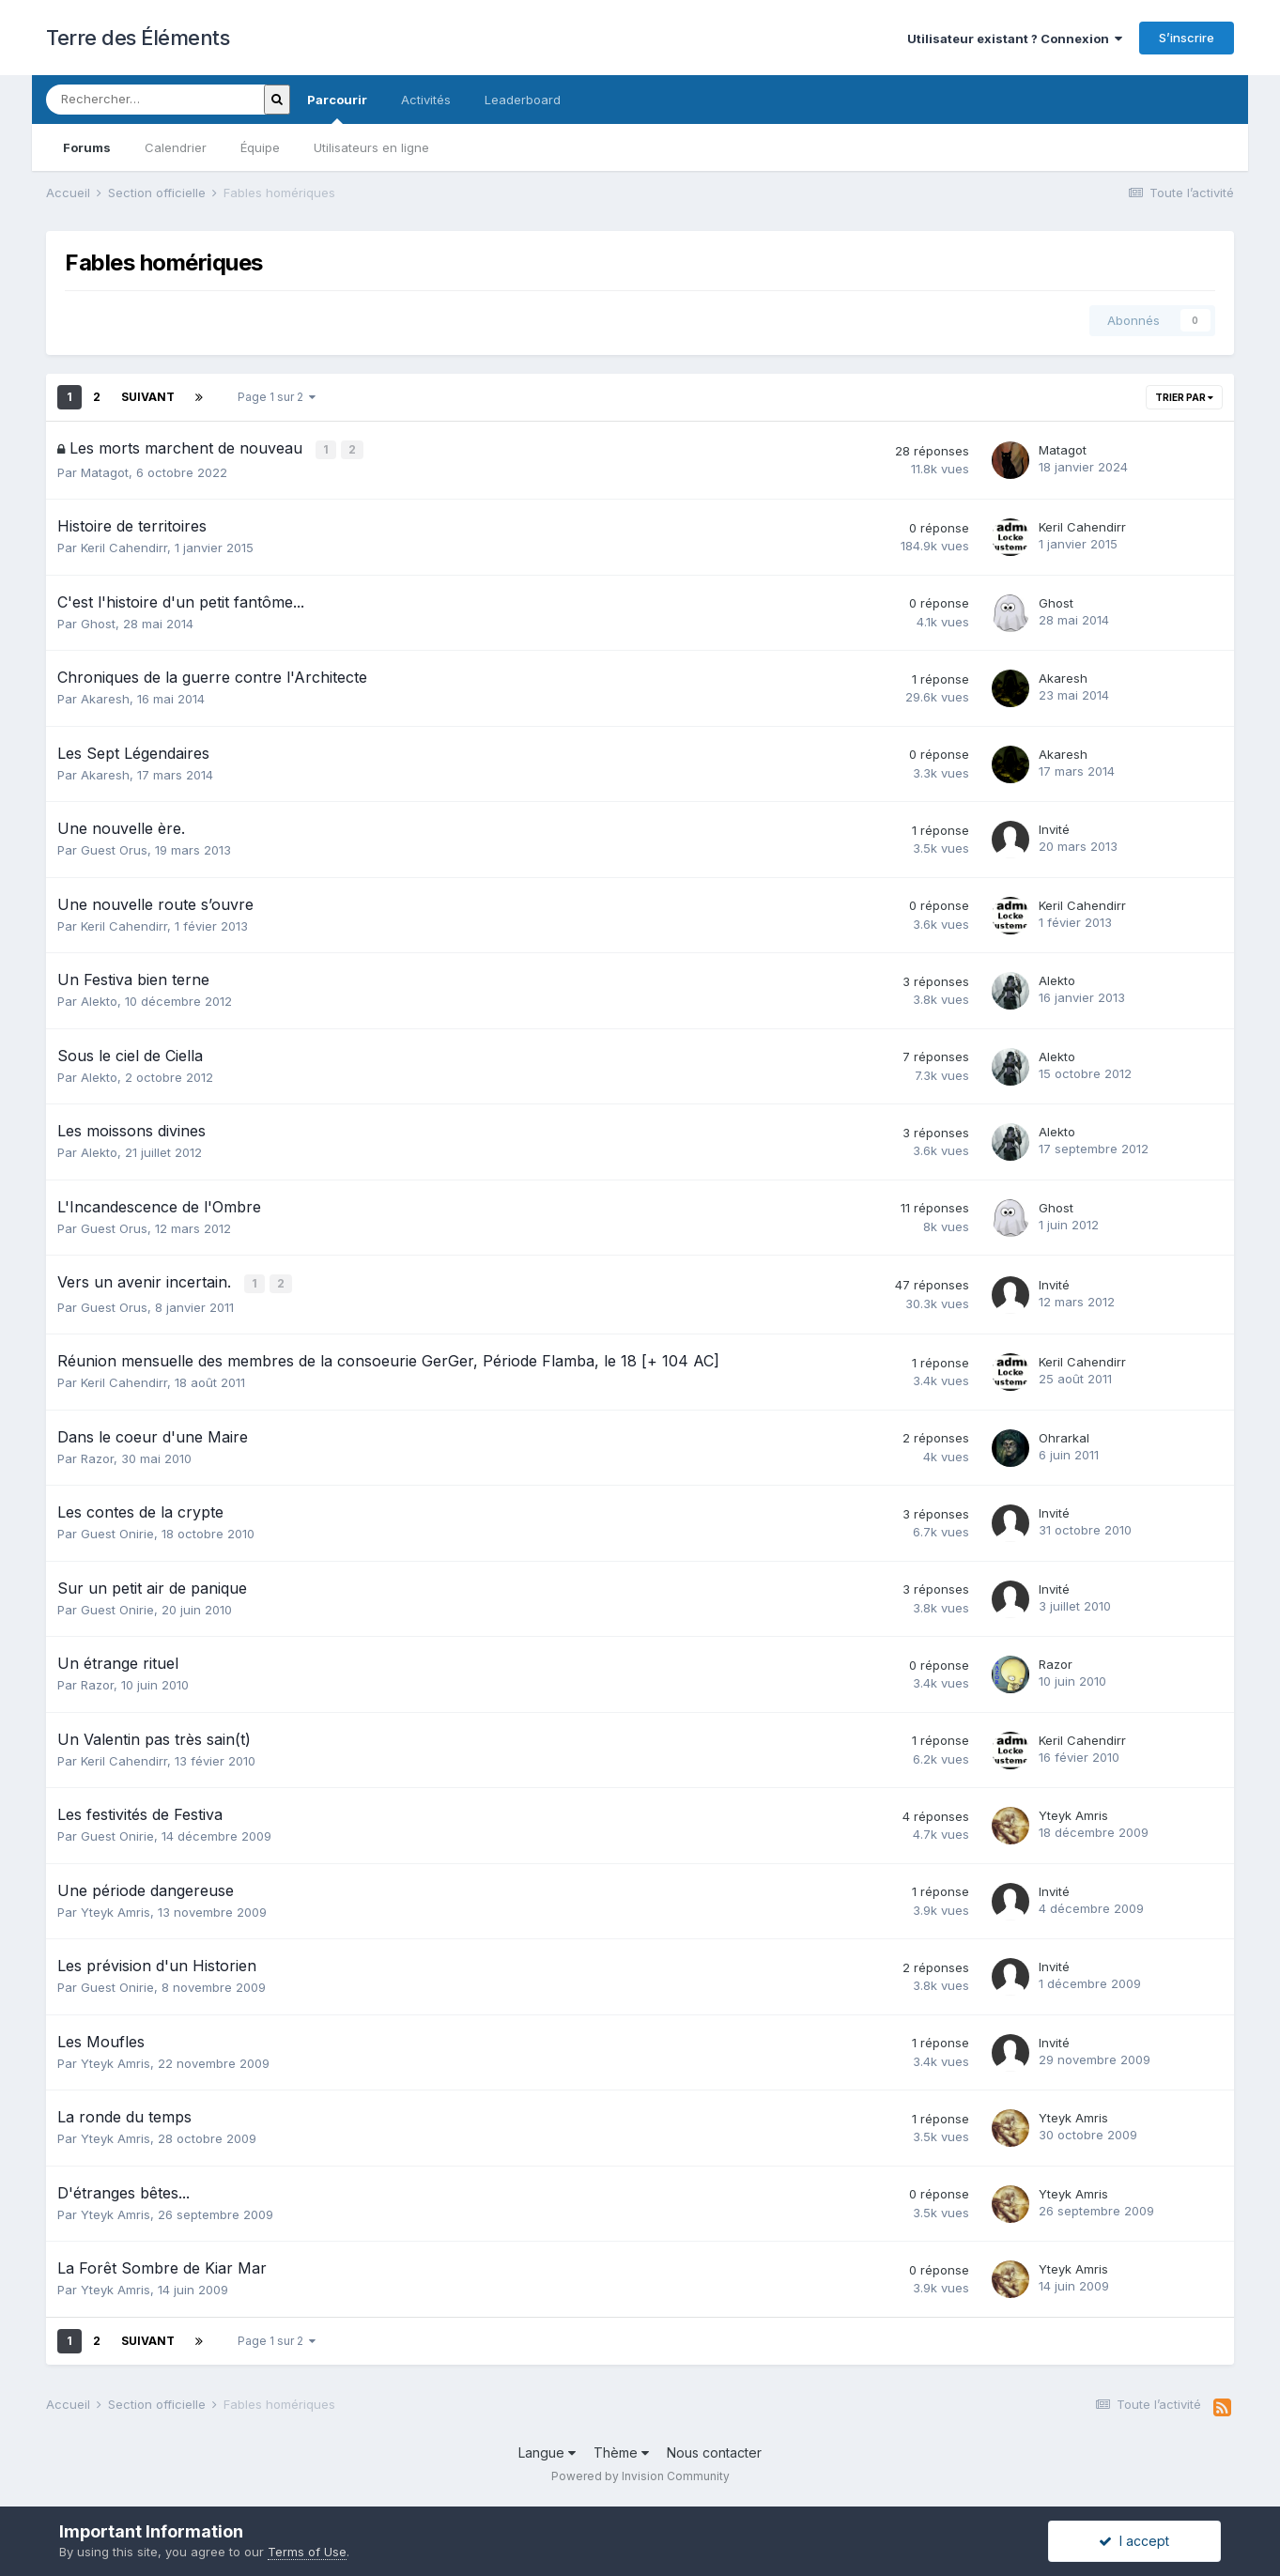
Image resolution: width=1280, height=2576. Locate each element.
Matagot (105, 471)
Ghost (98, 622)
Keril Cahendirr (124, 546)
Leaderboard (523, 99)
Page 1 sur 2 (277, 397)
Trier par (1184, 397)
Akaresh (105, 697)
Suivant (148, 397)
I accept (1134, 2541)
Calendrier (176, 147)
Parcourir (337, 108)
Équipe (260, 147)
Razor (97, 1455)
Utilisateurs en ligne (371, 147)
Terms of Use (307, 2551)
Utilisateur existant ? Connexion (1014, 38)
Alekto (99, 1000)
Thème (621, 2451)
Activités (426, 99)
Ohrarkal (1064, 1434)
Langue (547, 2451)
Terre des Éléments (137, 37)
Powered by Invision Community (640, 2473)
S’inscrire (1186, 37)
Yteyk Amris (1073, 1812)
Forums (87, 147)
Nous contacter (714, 2451)
